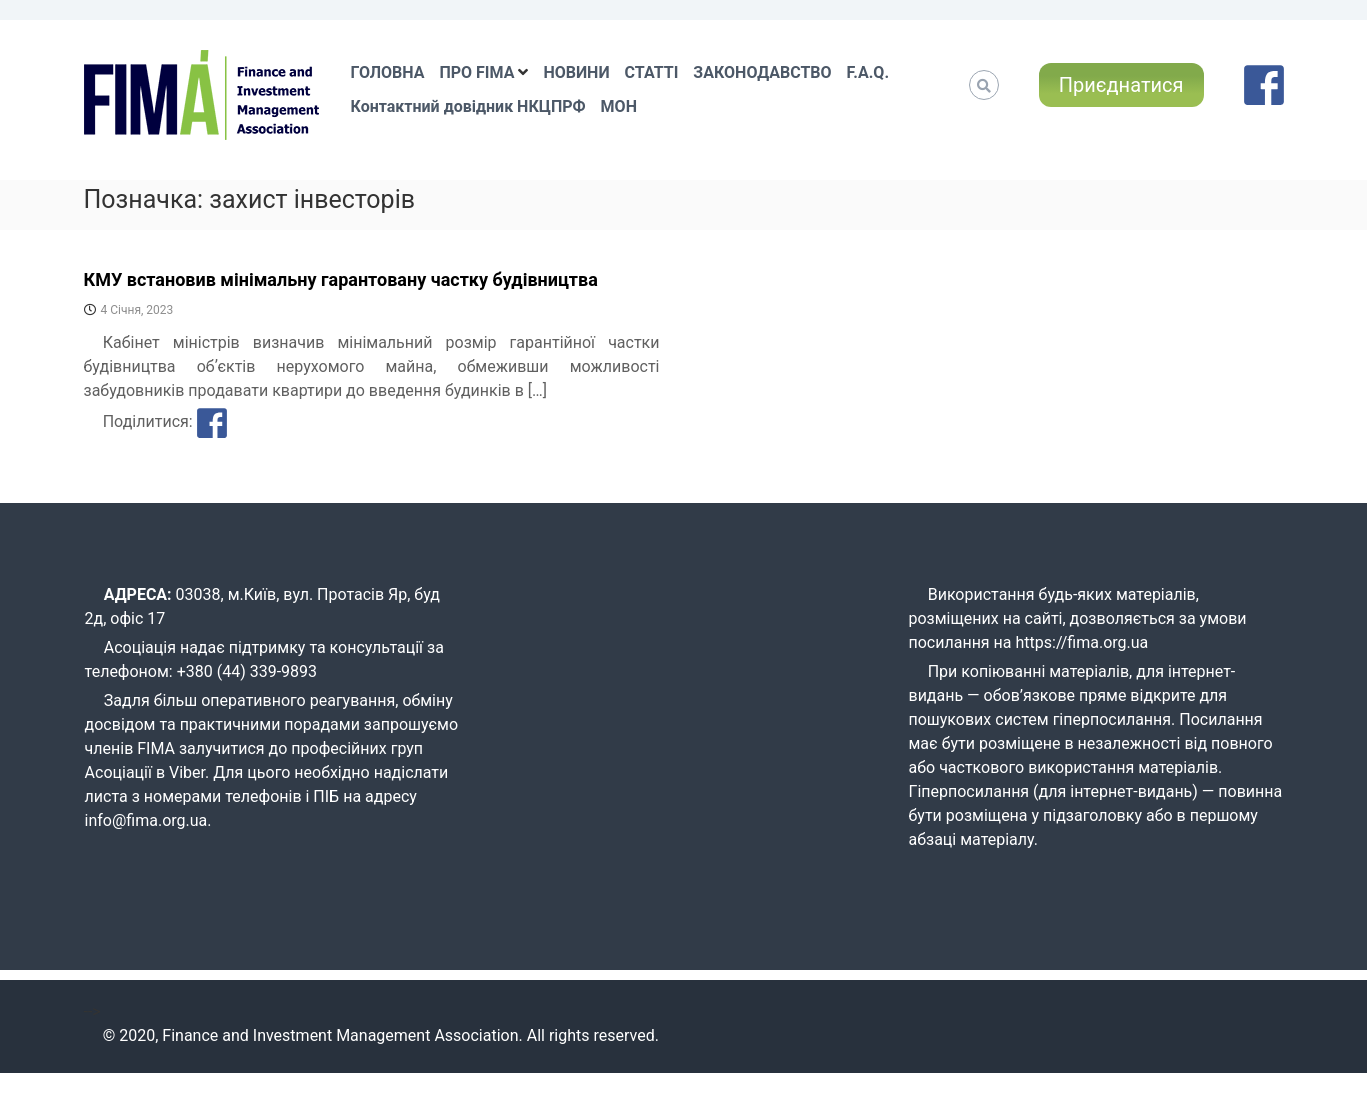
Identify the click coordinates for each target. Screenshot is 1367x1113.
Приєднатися (1121, 85)
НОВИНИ (576, 72)
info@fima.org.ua (146, 820)
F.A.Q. (868, 72)
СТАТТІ (652, 72)
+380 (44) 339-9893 (247, 671)
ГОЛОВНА (388, 72)
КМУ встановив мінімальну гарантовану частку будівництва (341, 279)
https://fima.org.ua (1082, 642)
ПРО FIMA (476, 72)
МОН (619, 106)
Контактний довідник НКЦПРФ (468, 106)
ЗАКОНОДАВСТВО (762, 72)
